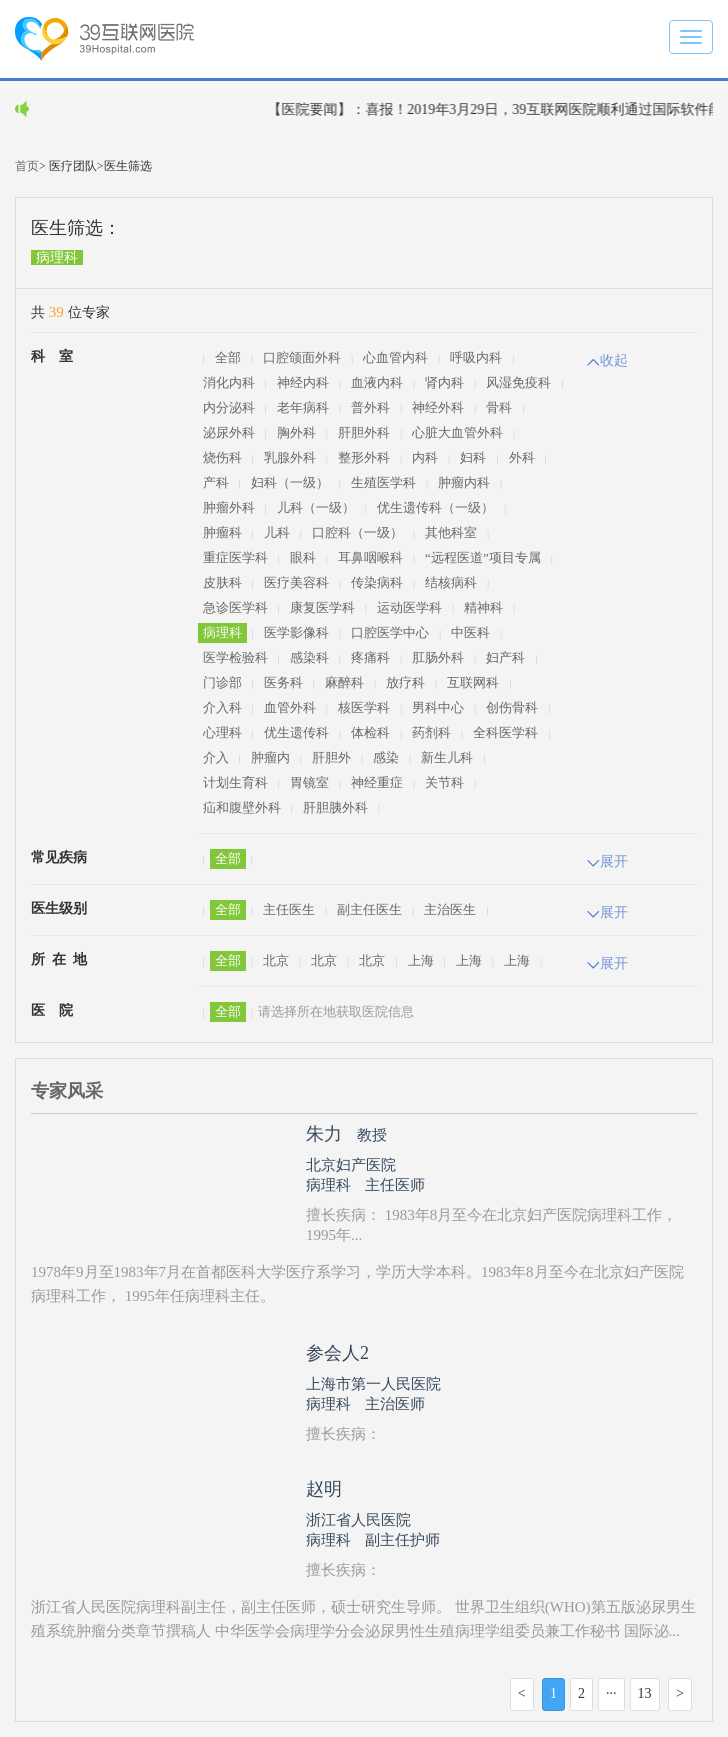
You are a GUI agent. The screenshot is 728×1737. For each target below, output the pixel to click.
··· (611, 1693)
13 (645, 1693)
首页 (27, 166)
